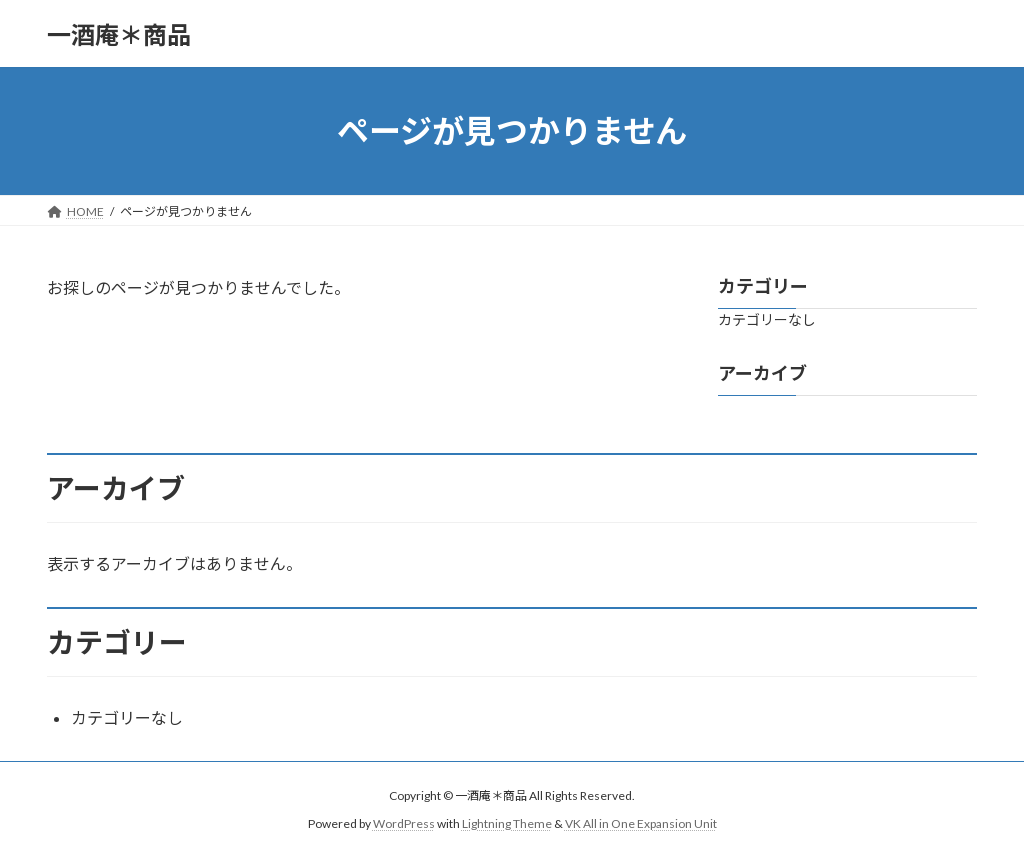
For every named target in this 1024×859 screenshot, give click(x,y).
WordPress (404, 823)
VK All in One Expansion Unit (641, 823)
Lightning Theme (507, 823)
